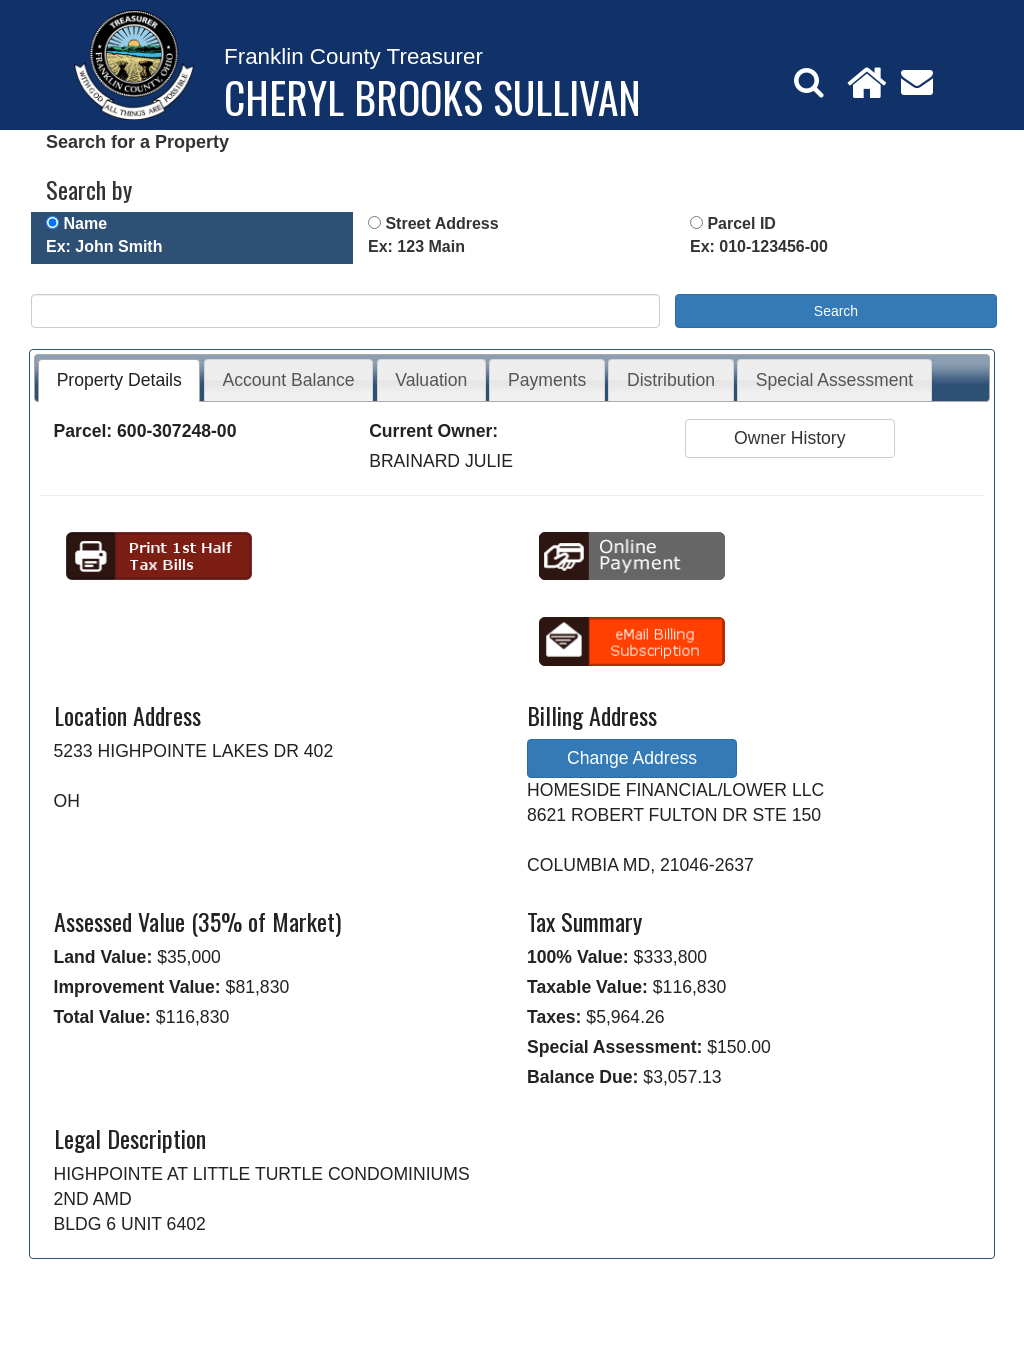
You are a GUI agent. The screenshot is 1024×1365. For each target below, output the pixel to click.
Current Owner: (433, 431)
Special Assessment (834, 380)
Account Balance (289, 380)
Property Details (119, 380)
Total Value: (102, 1017)
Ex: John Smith (104, 246)
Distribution (671, 380)
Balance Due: (582, 1077)
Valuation (431, 380)
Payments (547, 380)
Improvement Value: (137, 987)
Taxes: (554, 1017)
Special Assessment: (614, 1047)
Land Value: (103, 957)
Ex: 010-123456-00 (759, 246)
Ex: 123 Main (416, 246)
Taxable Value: (587, 987)
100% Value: (578, 957)
